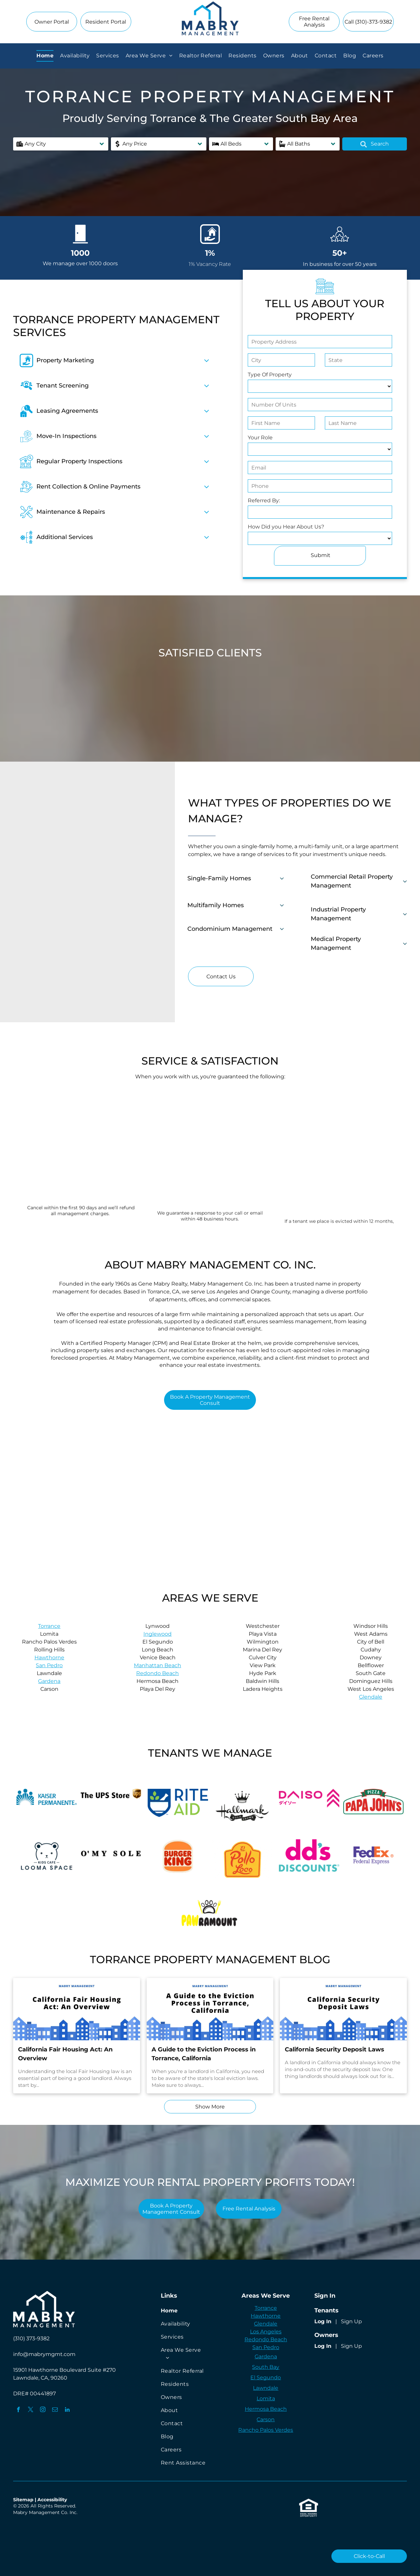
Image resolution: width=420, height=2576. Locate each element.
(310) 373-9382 (31, 2338)
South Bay (265, 2367)
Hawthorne (49, 1657)
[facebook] (18, 2410)
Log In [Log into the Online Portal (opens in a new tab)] (322, 2321)
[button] (60, 143)
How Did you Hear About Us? (286, 527)
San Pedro (49, 1665)
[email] (55, 2410)
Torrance (49, 1626)
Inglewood (157, 1634)
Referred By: (264, 500)
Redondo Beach (157, 1673)
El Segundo (265, 2377)
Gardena (49, 1681)
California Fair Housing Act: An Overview (65, 2054)
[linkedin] (67, 2410)
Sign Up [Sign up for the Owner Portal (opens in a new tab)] (351, 2346)
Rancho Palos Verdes (265, 2430)
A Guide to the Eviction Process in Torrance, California (204, 2054)
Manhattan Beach (157, 1665)
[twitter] (30, 2410)
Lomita (266, 2398)
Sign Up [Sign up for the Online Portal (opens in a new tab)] (351, 2321)
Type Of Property (270, 374)
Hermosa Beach (266, 2409)
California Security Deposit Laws (334, 2049)
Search (374, 144)
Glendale (370, 1697)
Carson (266, 2419)
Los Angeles (266, 2331)
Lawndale (265, 2388)
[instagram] (42, 2410)
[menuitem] (45, 55)
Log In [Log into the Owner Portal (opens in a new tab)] (322, 2346)
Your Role (260, 437)
